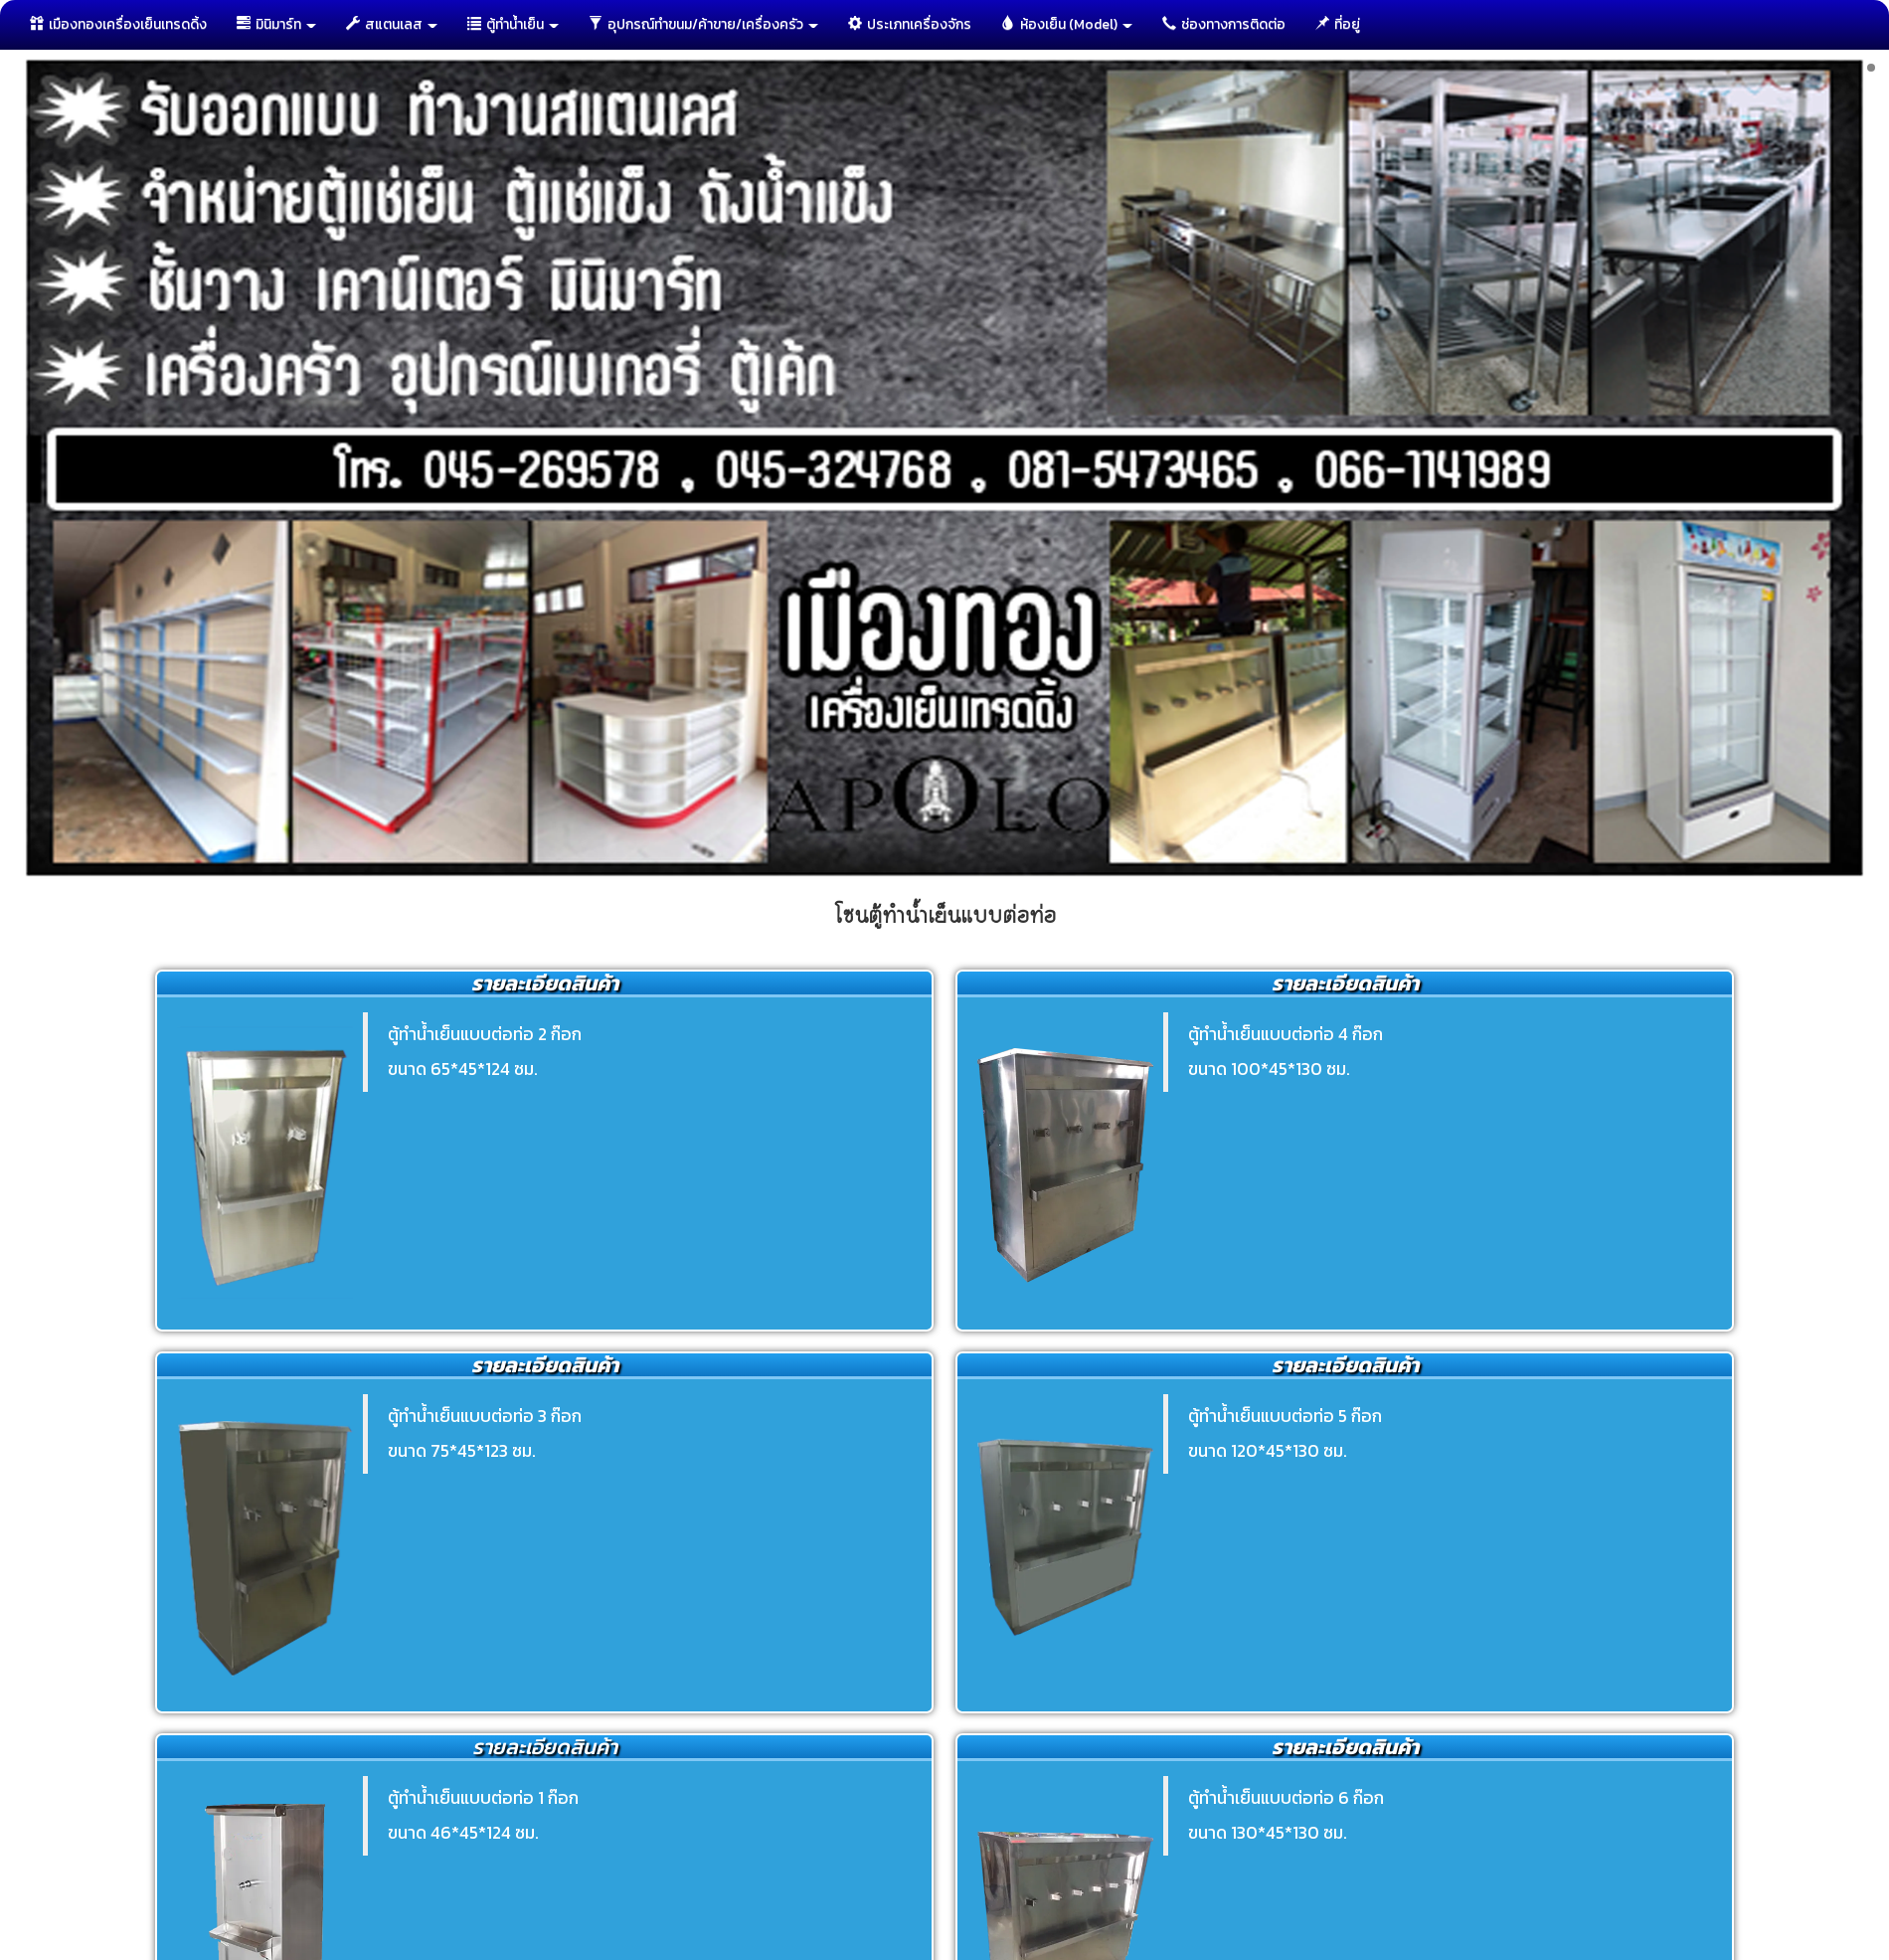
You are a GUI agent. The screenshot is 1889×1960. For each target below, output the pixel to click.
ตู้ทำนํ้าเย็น (513, 24)
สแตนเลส (391, 24)
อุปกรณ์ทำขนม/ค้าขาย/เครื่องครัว (703, 24)
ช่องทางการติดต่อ (1224, 24)
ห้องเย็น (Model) (1066, 24)
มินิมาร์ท (276, 24)
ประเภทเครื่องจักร (909, 24)
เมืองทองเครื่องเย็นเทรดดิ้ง (118, 24)
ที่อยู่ (1337, 24)
